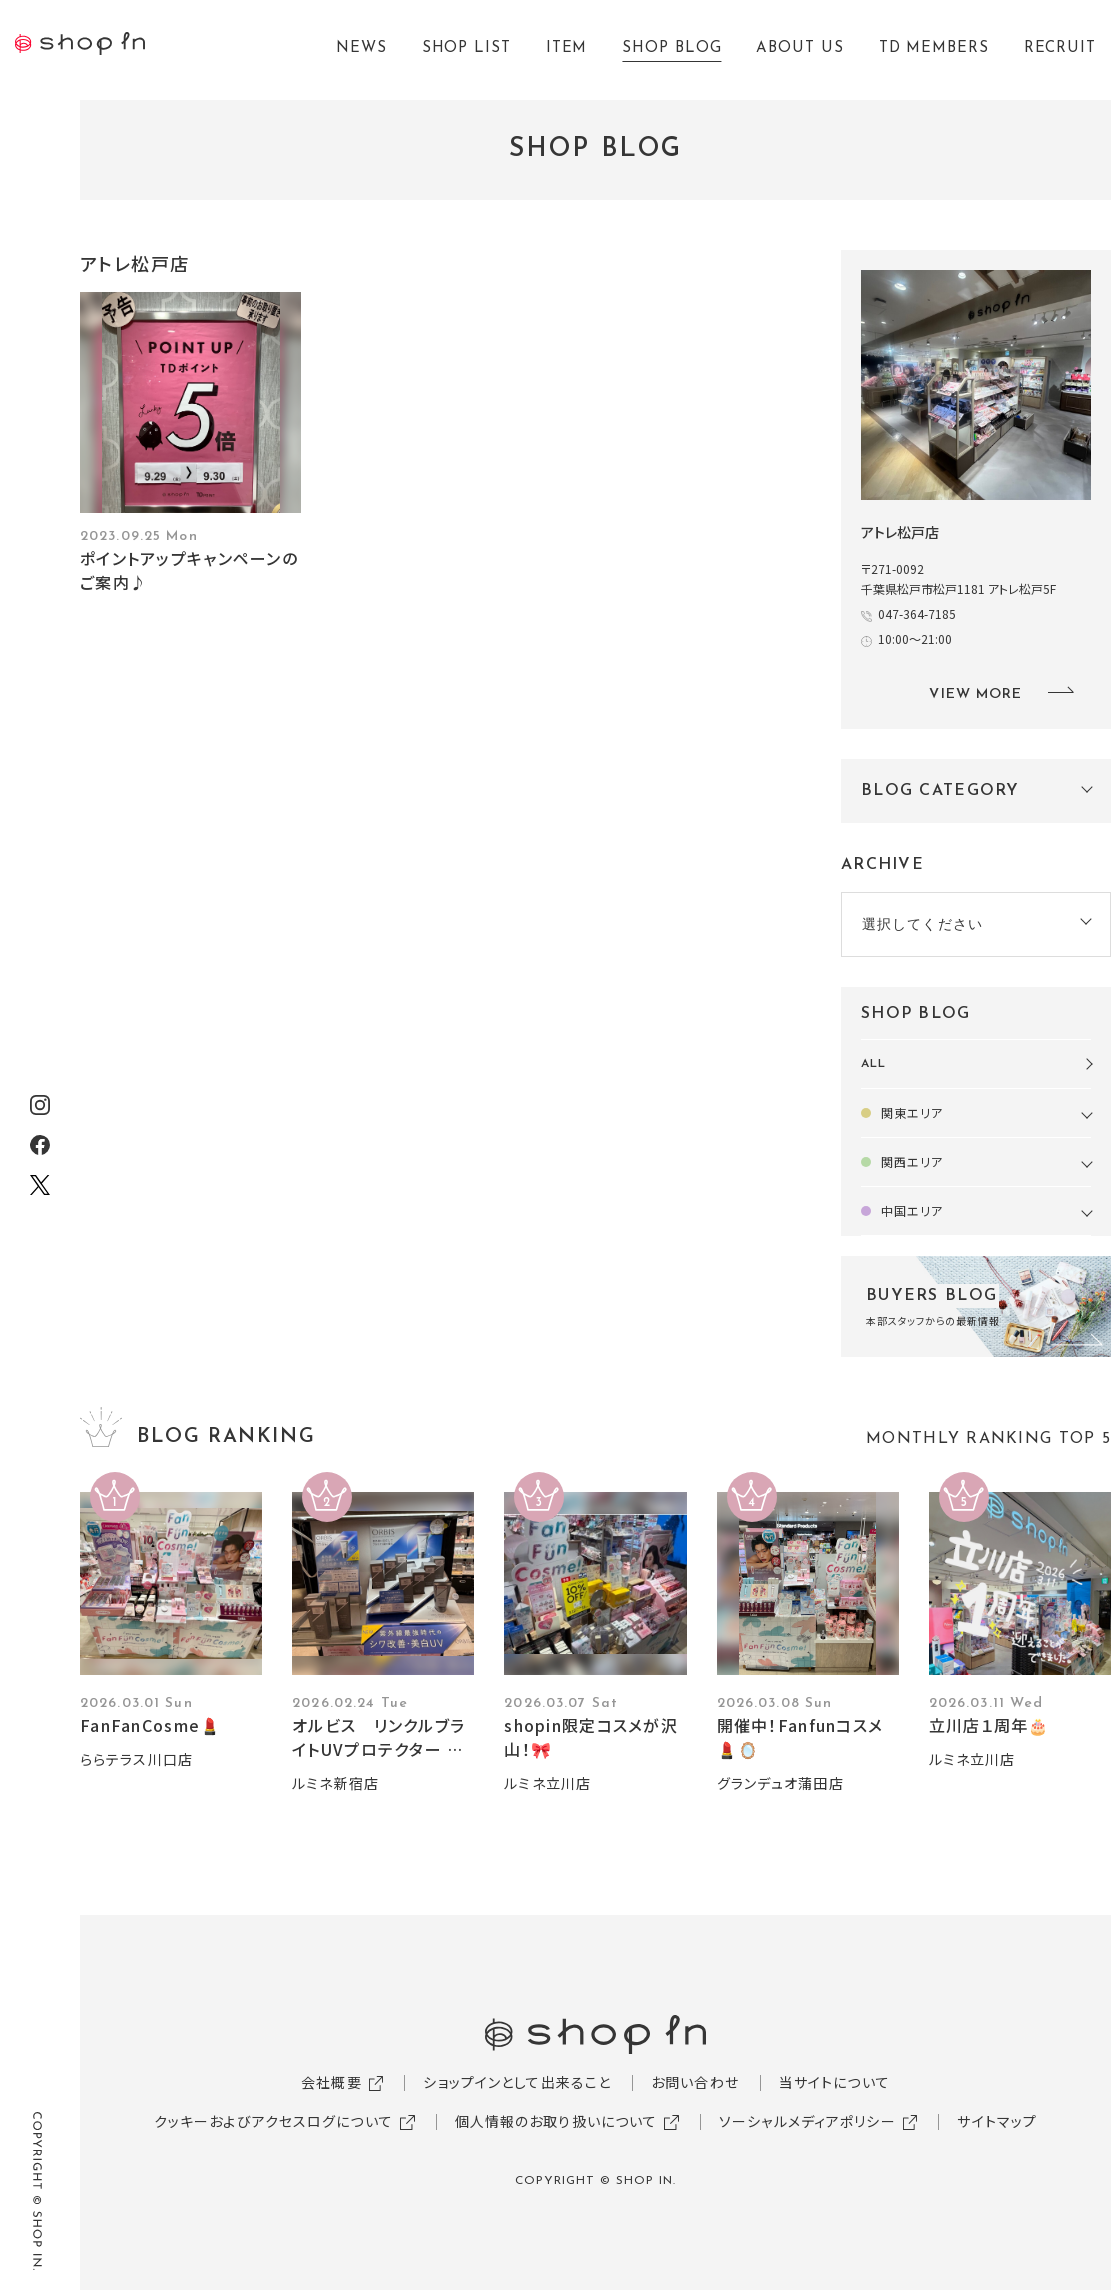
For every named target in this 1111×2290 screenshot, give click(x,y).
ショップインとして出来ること (517, 2082)
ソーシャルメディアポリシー (807, 2121)
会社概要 (331, 2082)
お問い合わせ (695, 2082)
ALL (873, 1064)
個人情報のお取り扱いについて (556, 2121)
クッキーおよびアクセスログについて (273, 2121)
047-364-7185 (923, 613)
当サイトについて (834, 2082)
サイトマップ (997, 2121)
